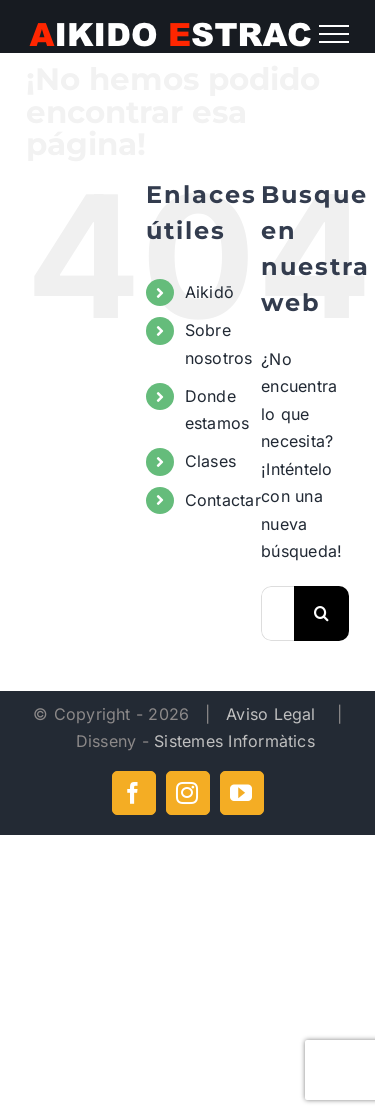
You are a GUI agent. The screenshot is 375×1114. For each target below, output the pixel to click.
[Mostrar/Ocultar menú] (333, 34)
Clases (210, 461)
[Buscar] (321, 613)
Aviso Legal (273, 714)
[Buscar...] (277, 613)
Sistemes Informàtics (234, 741)
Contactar (223, 500)
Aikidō (209, 292)
